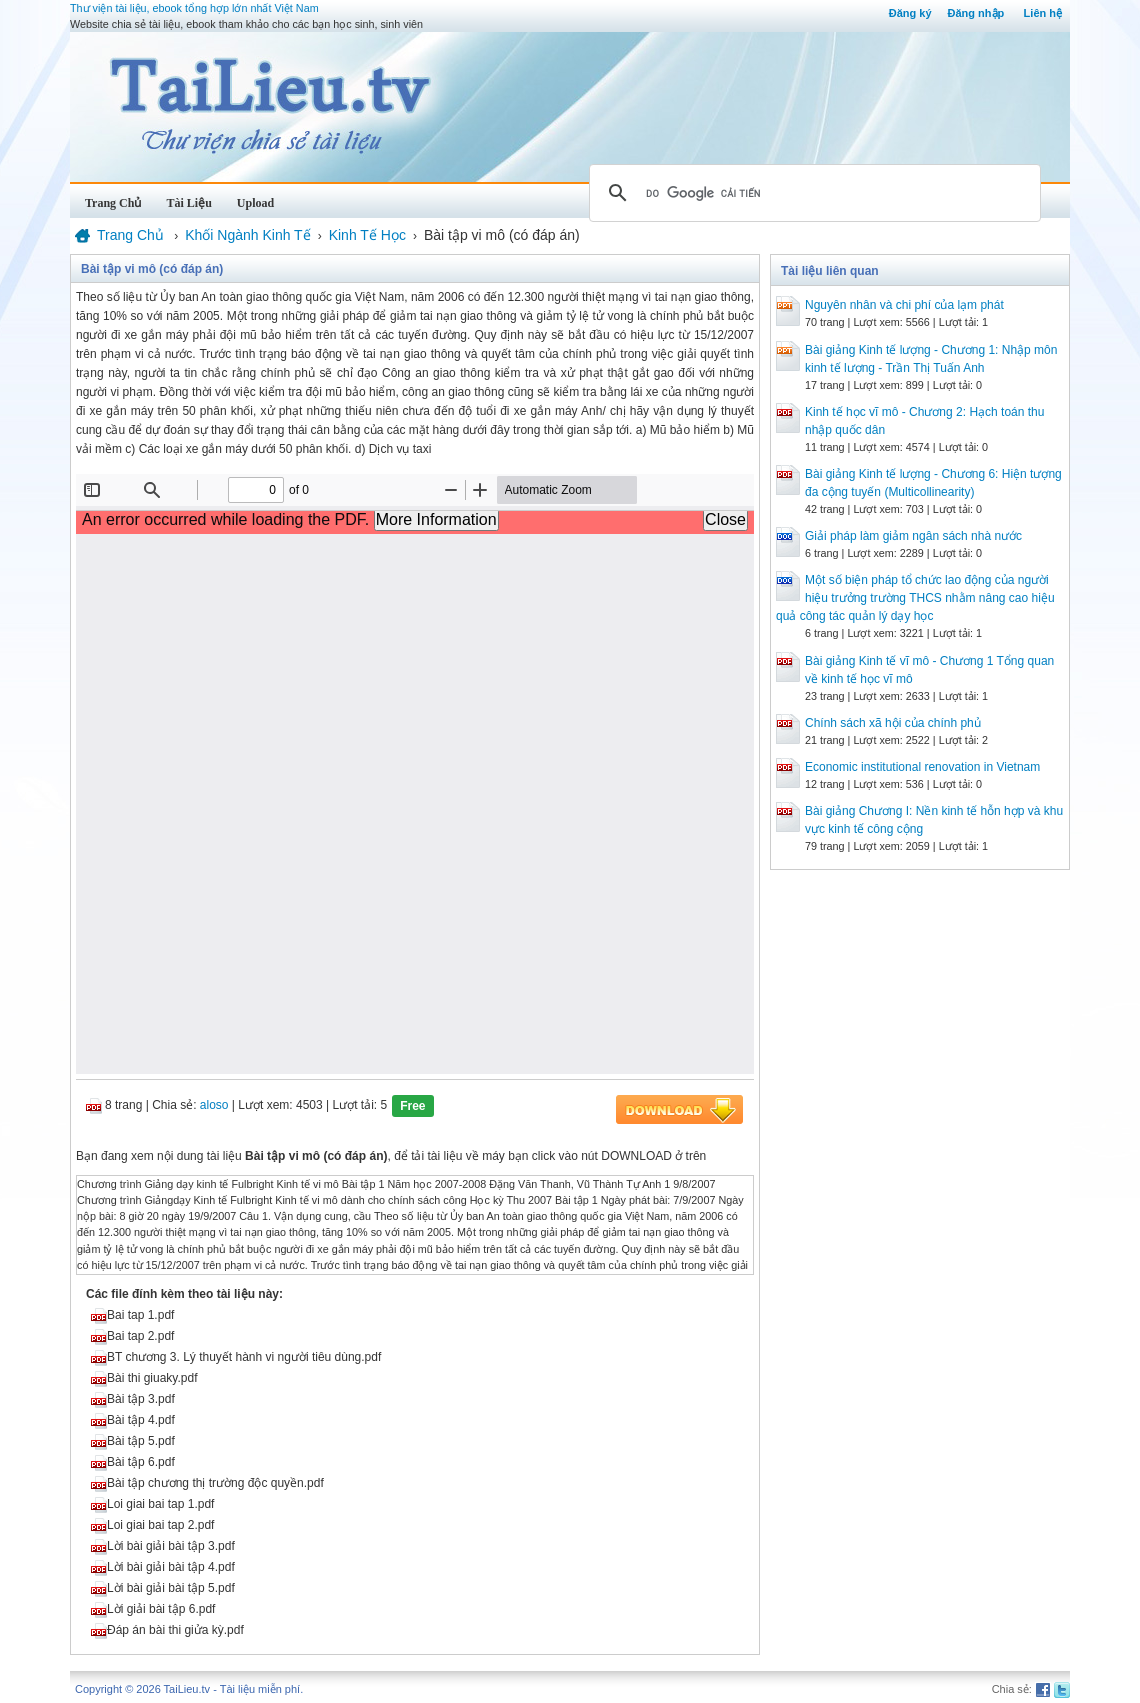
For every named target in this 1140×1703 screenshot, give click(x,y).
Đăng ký (910, 13)
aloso (214, 1105)
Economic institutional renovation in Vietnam (922, 767)
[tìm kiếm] (812, 193)
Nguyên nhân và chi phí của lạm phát (904, 305)
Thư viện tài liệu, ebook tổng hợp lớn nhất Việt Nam (194, 8)
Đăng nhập (976, 13)
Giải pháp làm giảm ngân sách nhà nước (913, 536)
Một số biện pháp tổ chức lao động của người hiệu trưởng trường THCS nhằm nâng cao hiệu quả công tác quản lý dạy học (915, 598)
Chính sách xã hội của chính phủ (893, 723)
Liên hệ (1043, 13)
